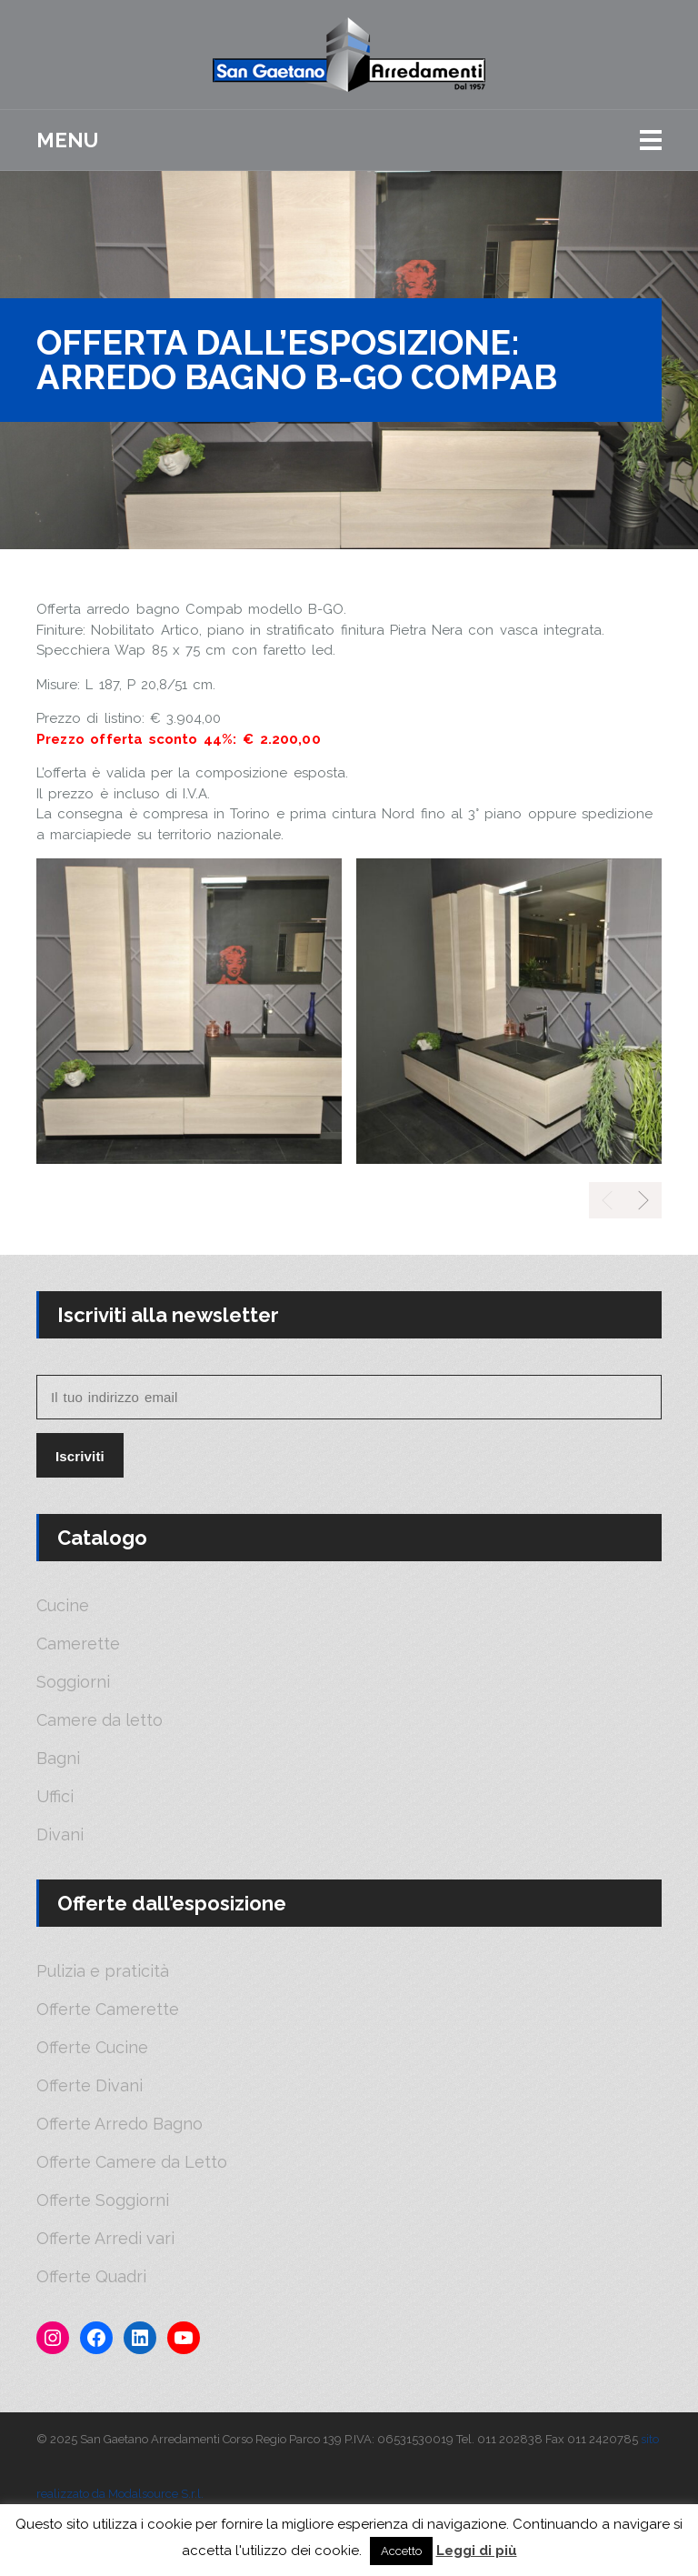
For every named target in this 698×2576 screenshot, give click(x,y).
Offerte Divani (89, 2086)
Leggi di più (476, 2550)
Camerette (78, 1644)
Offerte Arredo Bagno (119, 2124)
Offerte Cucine (92, 2048)
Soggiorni (73, 1682)
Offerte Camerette (107, 2009)
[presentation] (643, 1200)
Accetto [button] (401, 2551)
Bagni (58, 1758)
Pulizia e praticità (102, 1971)
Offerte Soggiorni (102, 2200)
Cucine (62, 1606)
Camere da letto (99, 1720)
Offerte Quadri (91, 2277)
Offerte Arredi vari (105, 2238)
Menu (67, 140)
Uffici (55, 1797)
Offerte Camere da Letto (131, 2162)
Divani (60, 1835)
